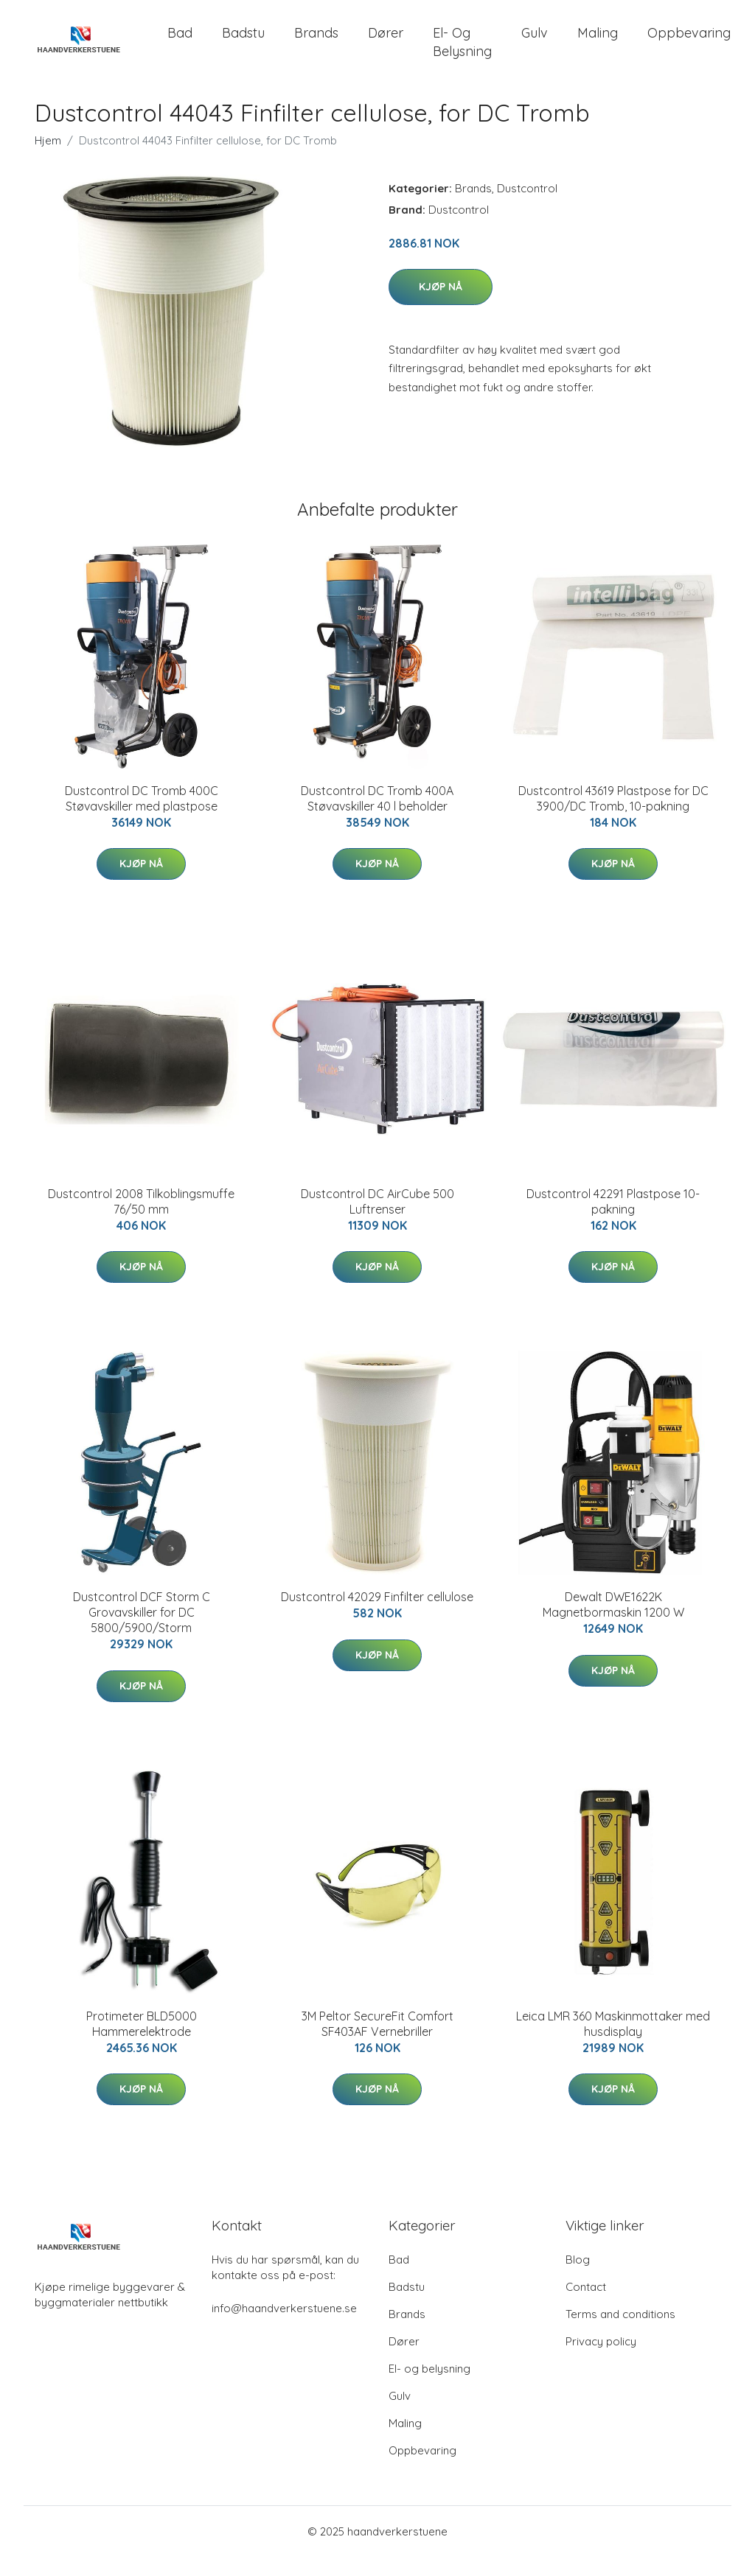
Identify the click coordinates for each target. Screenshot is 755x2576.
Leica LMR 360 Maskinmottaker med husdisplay (613, 2043)
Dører (385, 42)
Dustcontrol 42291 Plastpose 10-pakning (613, 1221)
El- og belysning (462, 51)
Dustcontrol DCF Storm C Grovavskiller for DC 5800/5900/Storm (141, 1632)
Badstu (243, 42)
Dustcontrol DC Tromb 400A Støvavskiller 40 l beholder (377, 817)
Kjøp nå (440, 306)
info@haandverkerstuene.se (284, 2327)
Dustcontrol (527, 207)
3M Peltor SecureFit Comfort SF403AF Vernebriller (377, 2043)
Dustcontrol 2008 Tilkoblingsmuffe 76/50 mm (141, 1221)
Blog (578, 2279)
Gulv (534, 42)
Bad (179, 42)
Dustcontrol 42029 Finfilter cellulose (377, 1616)
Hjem (48, 160)
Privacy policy (601, 2360)
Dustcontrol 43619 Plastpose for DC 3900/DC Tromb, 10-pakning (613, 817)
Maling (597, 42)
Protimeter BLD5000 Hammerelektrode (141, 2043)
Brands (316, 42)
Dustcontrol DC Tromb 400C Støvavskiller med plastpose (141, 817)
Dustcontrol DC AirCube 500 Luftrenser (377, 1221)
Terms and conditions (620, 2333)
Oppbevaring (689, 42)
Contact (586, 2306)
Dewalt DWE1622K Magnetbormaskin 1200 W (613, 1624)
